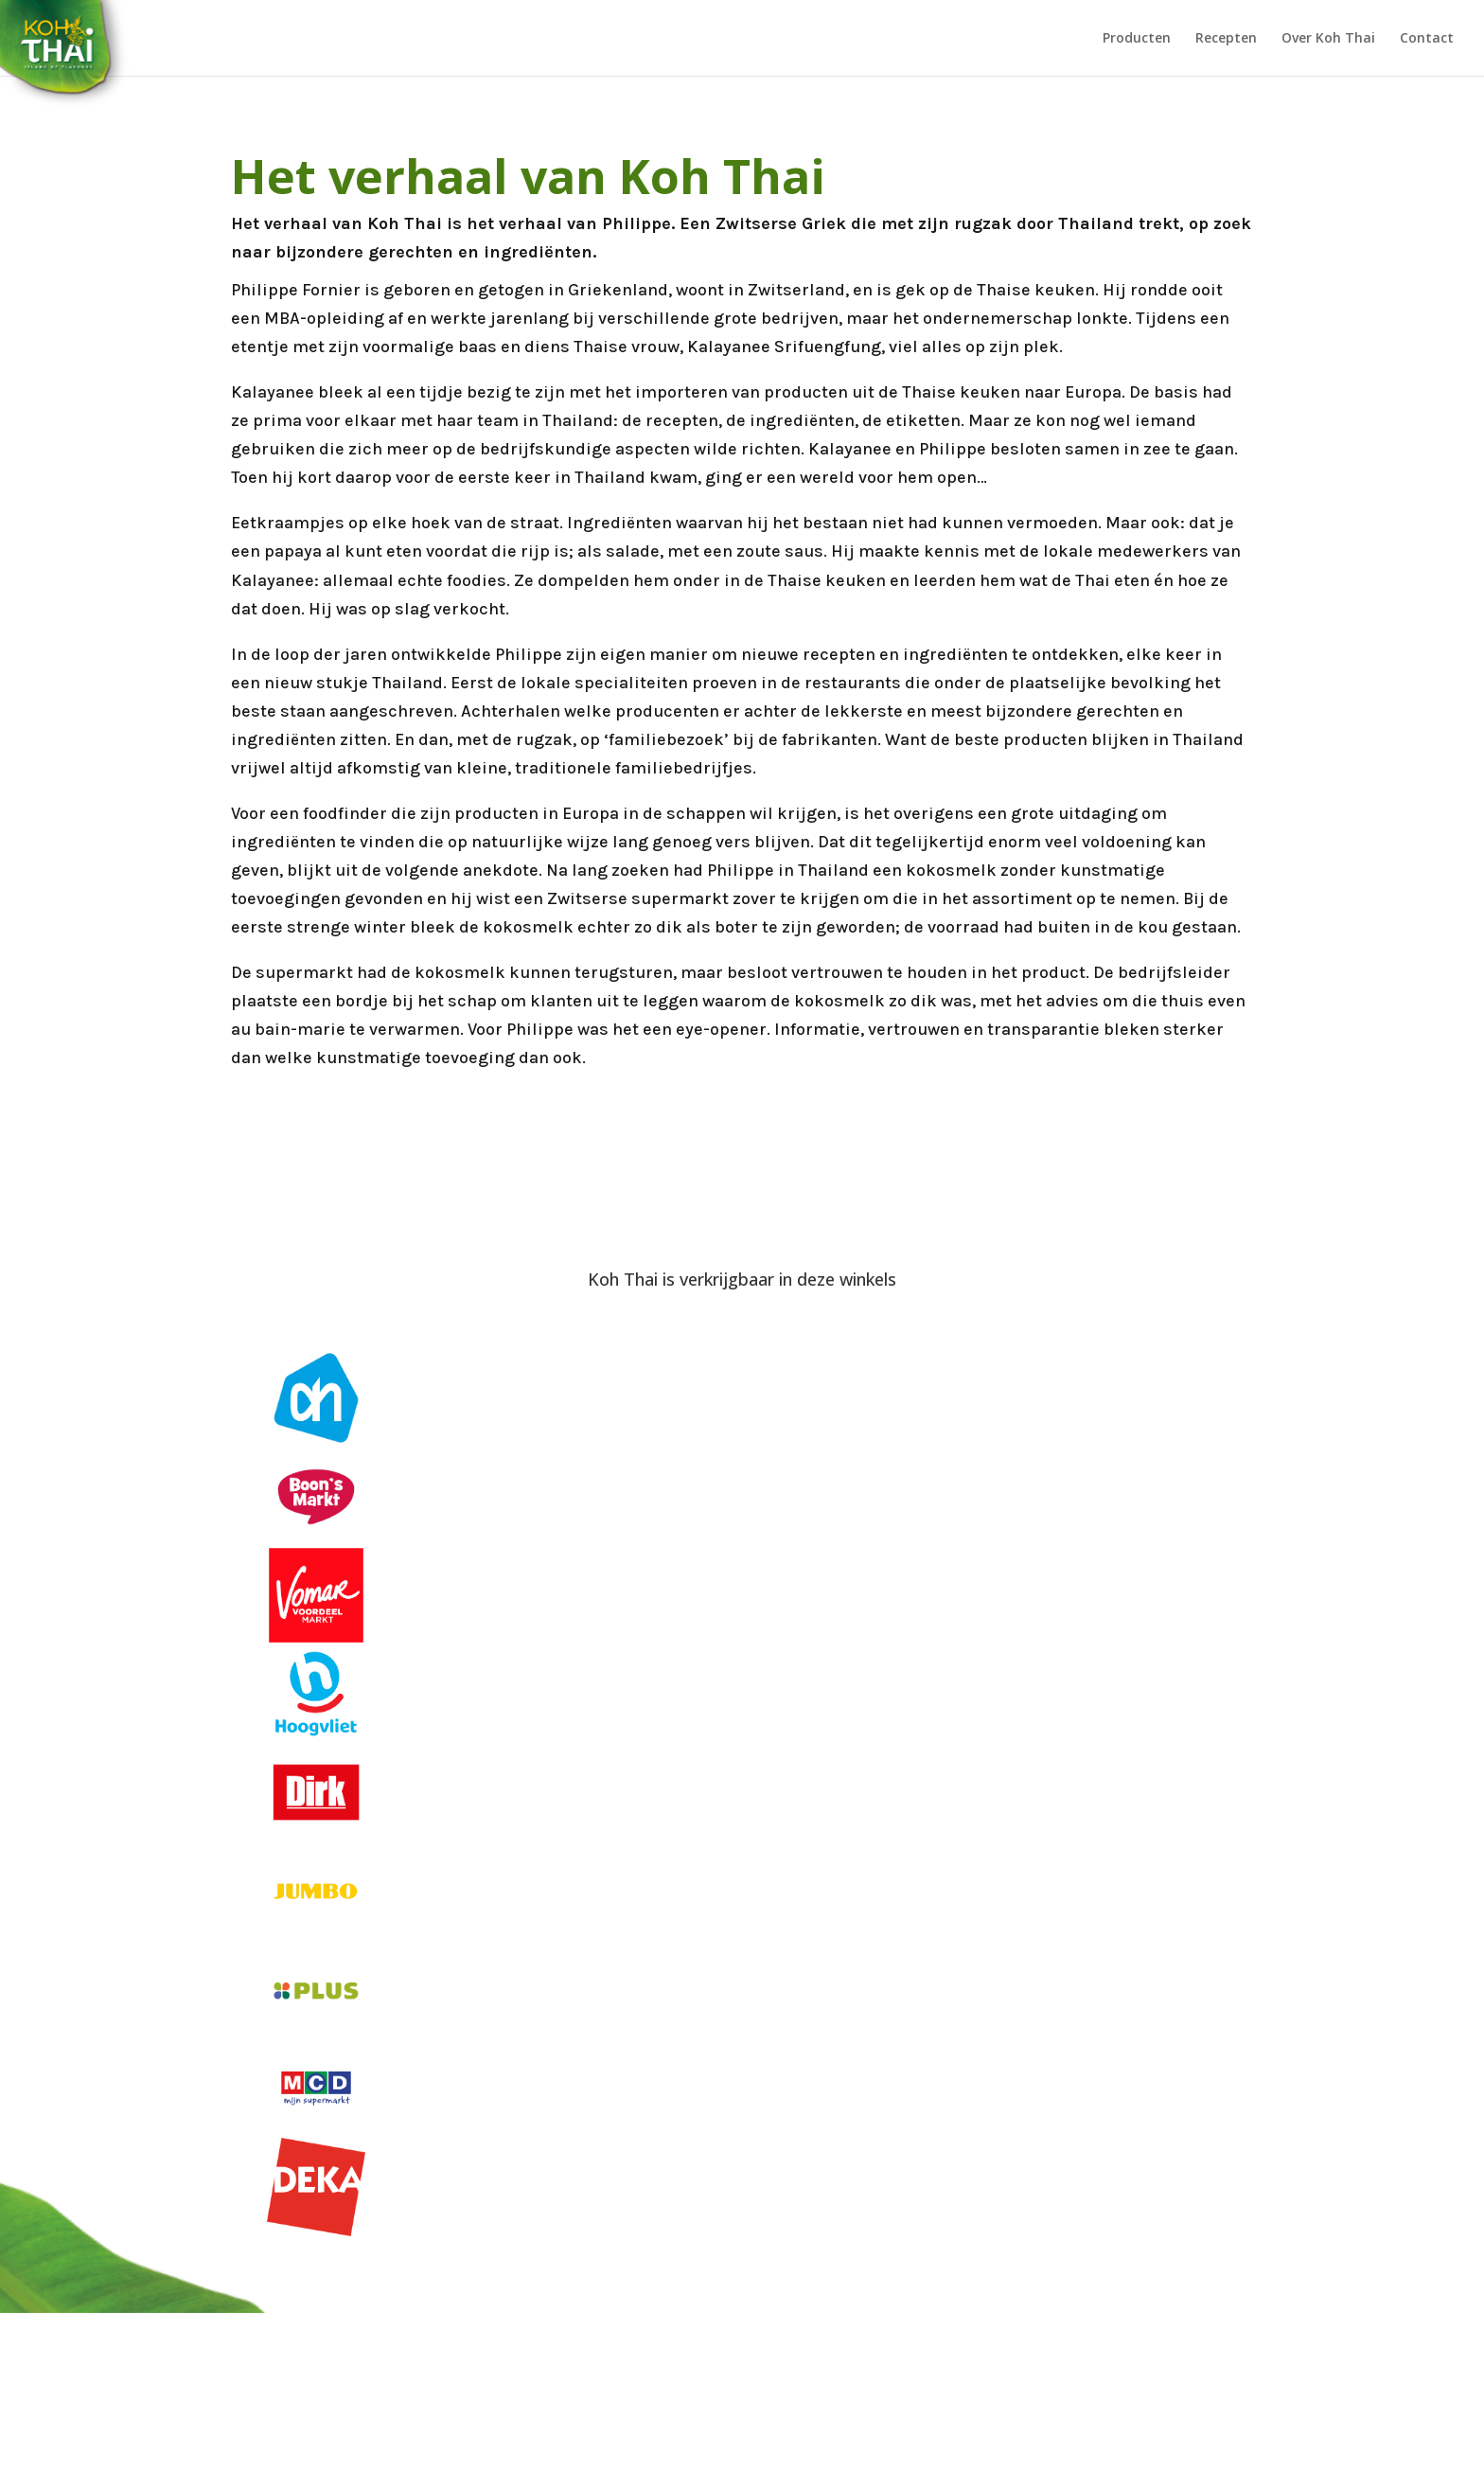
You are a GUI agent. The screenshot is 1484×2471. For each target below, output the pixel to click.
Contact (1427, 38)
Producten (1137, 38)
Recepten (1226, 38)
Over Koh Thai (1328, 38)
